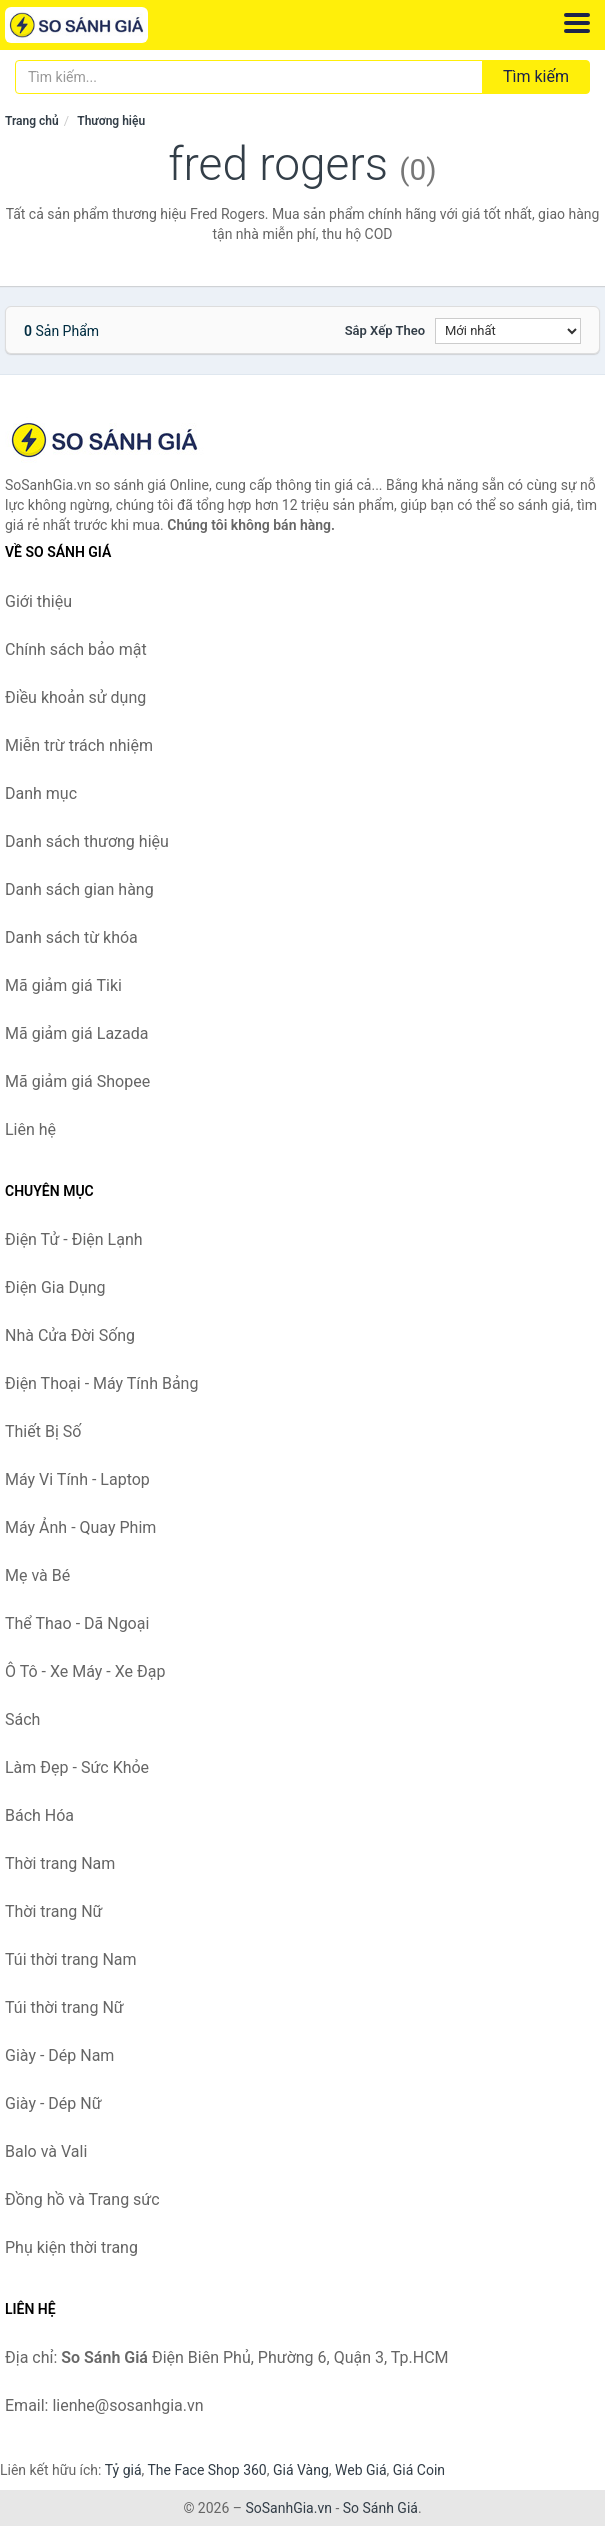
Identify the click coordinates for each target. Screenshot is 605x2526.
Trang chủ (32, 121)
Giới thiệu (38, 601)
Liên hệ (30, 1129)
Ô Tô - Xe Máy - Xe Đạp (85, 1671)
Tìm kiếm (536, 76)
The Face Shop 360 (206, 2470)
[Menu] (577, 23)
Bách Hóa (39, 1815)
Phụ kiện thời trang (71, 2247)
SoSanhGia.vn (288, 2508)
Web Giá (361, 2470)
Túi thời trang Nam (71, 1959)
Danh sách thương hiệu (87, 841)
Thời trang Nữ (54, 1911)
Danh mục (41, 793)
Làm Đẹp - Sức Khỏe (77, 1767)
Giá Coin (419, 2470)
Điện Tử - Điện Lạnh (74, 1239)
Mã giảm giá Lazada (76, 1033)
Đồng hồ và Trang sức (82, 2199)
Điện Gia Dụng (55, 1287)
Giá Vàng (301, 2470)
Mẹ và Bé (37, 1575)
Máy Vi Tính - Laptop (77, 1479)
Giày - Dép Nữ (53, 2103)
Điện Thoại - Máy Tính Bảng (101, 1383)
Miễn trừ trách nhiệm (79, 745)
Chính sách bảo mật (76, 649)
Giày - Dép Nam (59, 2055)
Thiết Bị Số (43, 1431)
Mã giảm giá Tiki (63, 985)
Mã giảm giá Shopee (77, 1081)
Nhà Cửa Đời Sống (70, 1335)
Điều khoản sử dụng (75, 697)
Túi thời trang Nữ (64, 2007)
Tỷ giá (123, 2470)
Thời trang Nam (60, 1863)
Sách (22, 1719)
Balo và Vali (46, 2151)
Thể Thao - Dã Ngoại (77, 1623)
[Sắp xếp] (508, 331)
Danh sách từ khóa (71, 937)
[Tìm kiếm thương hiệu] (249, 77)
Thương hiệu (111, 121)
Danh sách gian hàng (79, 889)
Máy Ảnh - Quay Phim (80, 1527)
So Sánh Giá (380, 2508)
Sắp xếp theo (385, 330)
